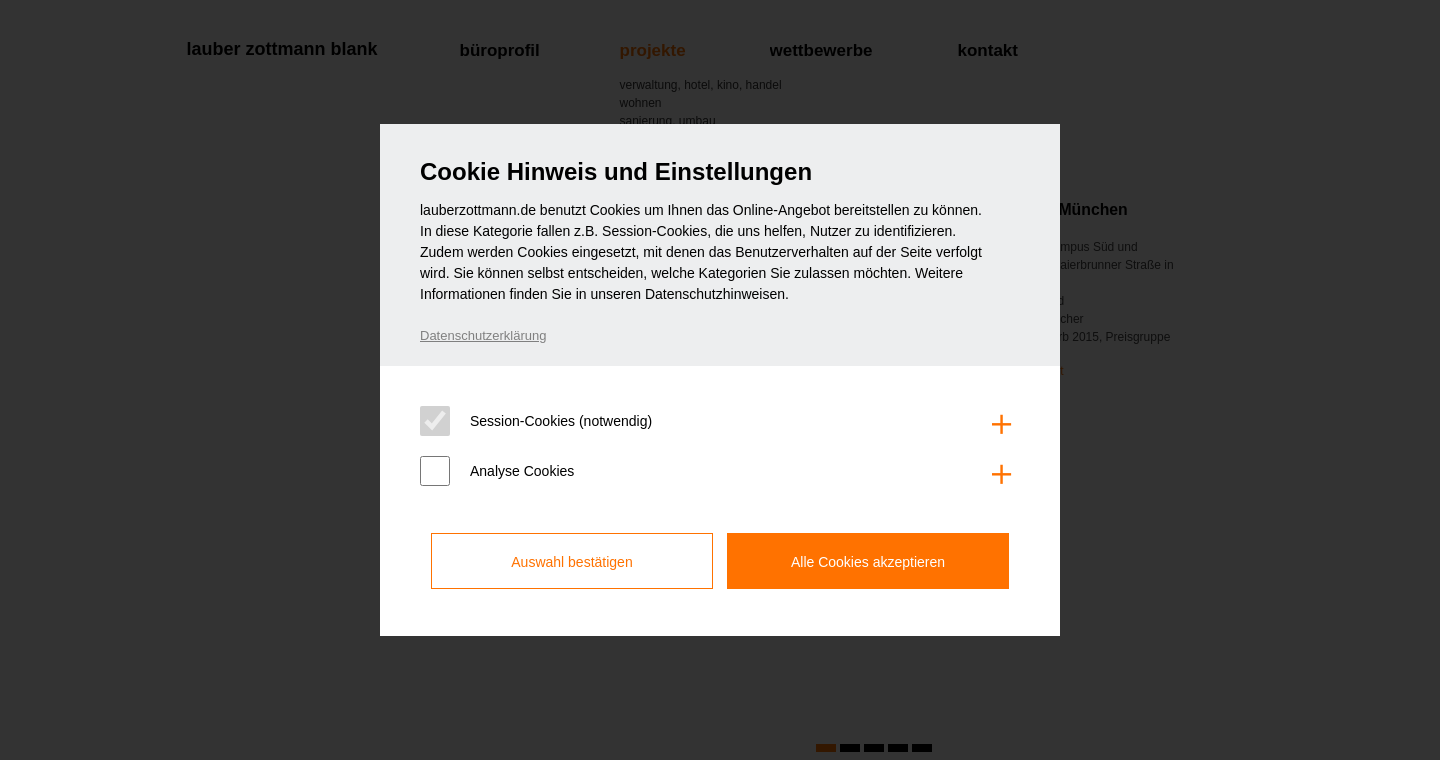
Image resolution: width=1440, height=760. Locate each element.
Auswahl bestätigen (571, 562)
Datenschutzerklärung (483, 335)
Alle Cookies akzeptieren (868, 562)
